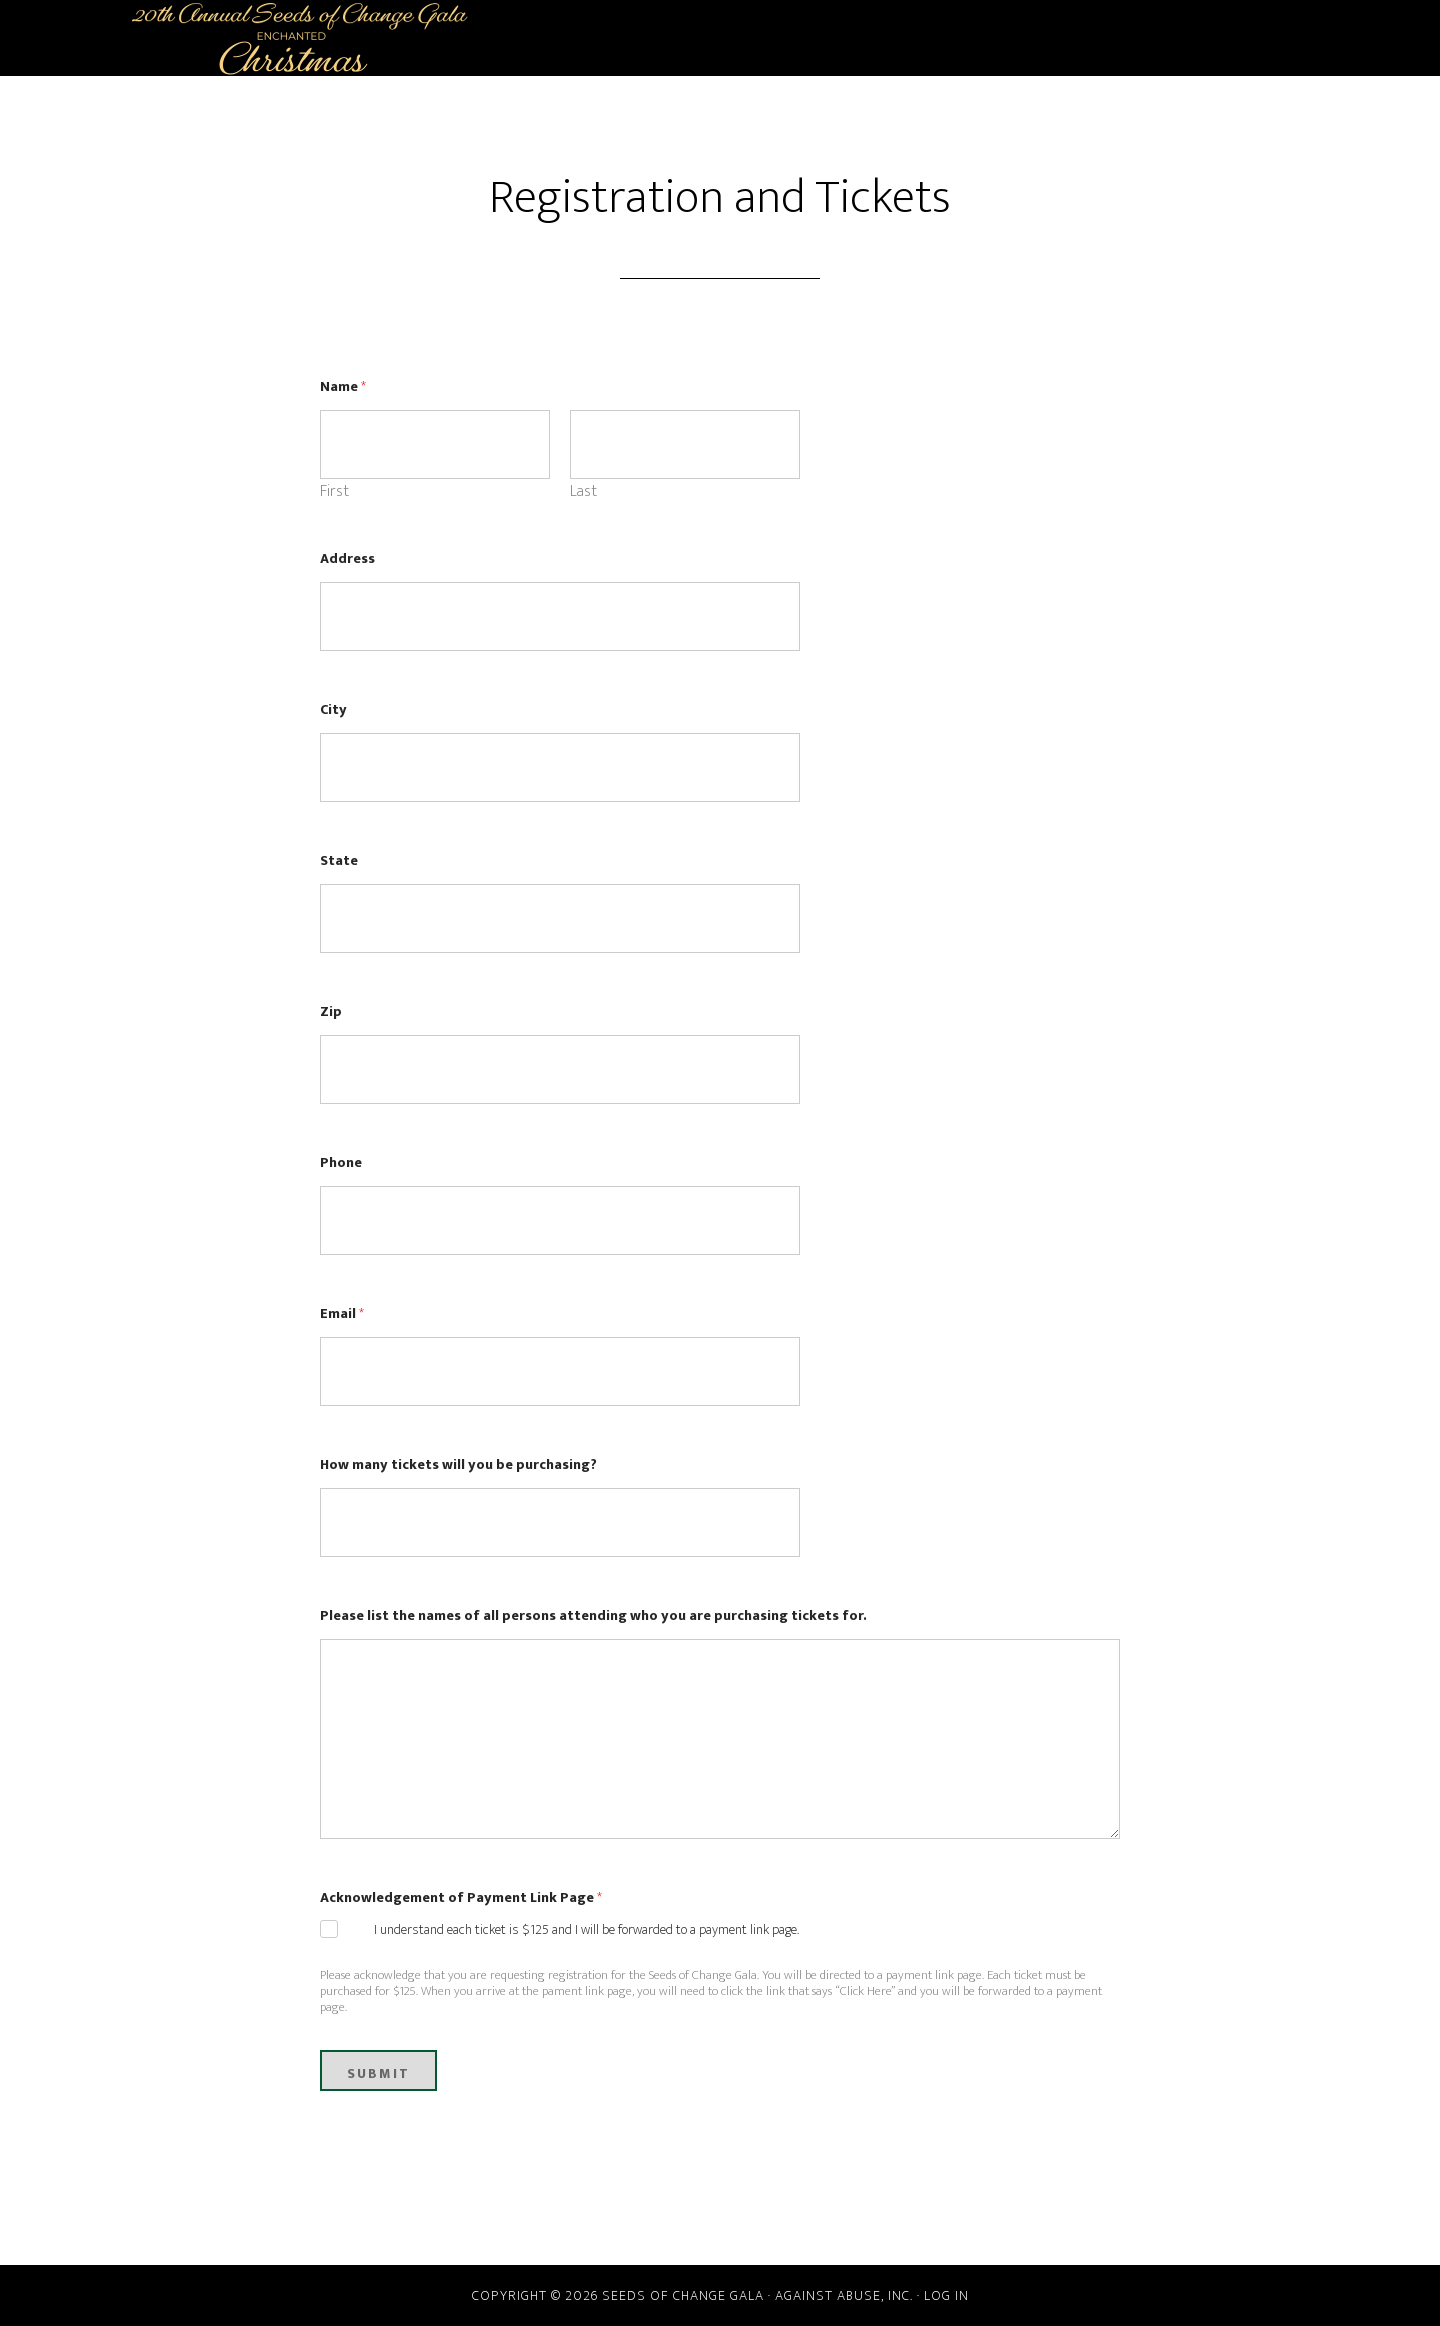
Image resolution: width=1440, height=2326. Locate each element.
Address (347, 558)
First (334, 492)
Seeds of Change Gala (300, 38)
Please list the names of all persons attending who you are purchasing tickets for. (593, 1615)
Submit (378, 2073)
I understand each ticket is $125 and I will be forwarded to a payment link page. (586, 1930)
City (333, 709)
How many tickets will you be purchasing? (458, 1464)
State (339, 860)
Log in (946, 2295)
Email (342, 1313)
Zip (331, 1011)
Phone (341, 1162)
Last (583, 492)
